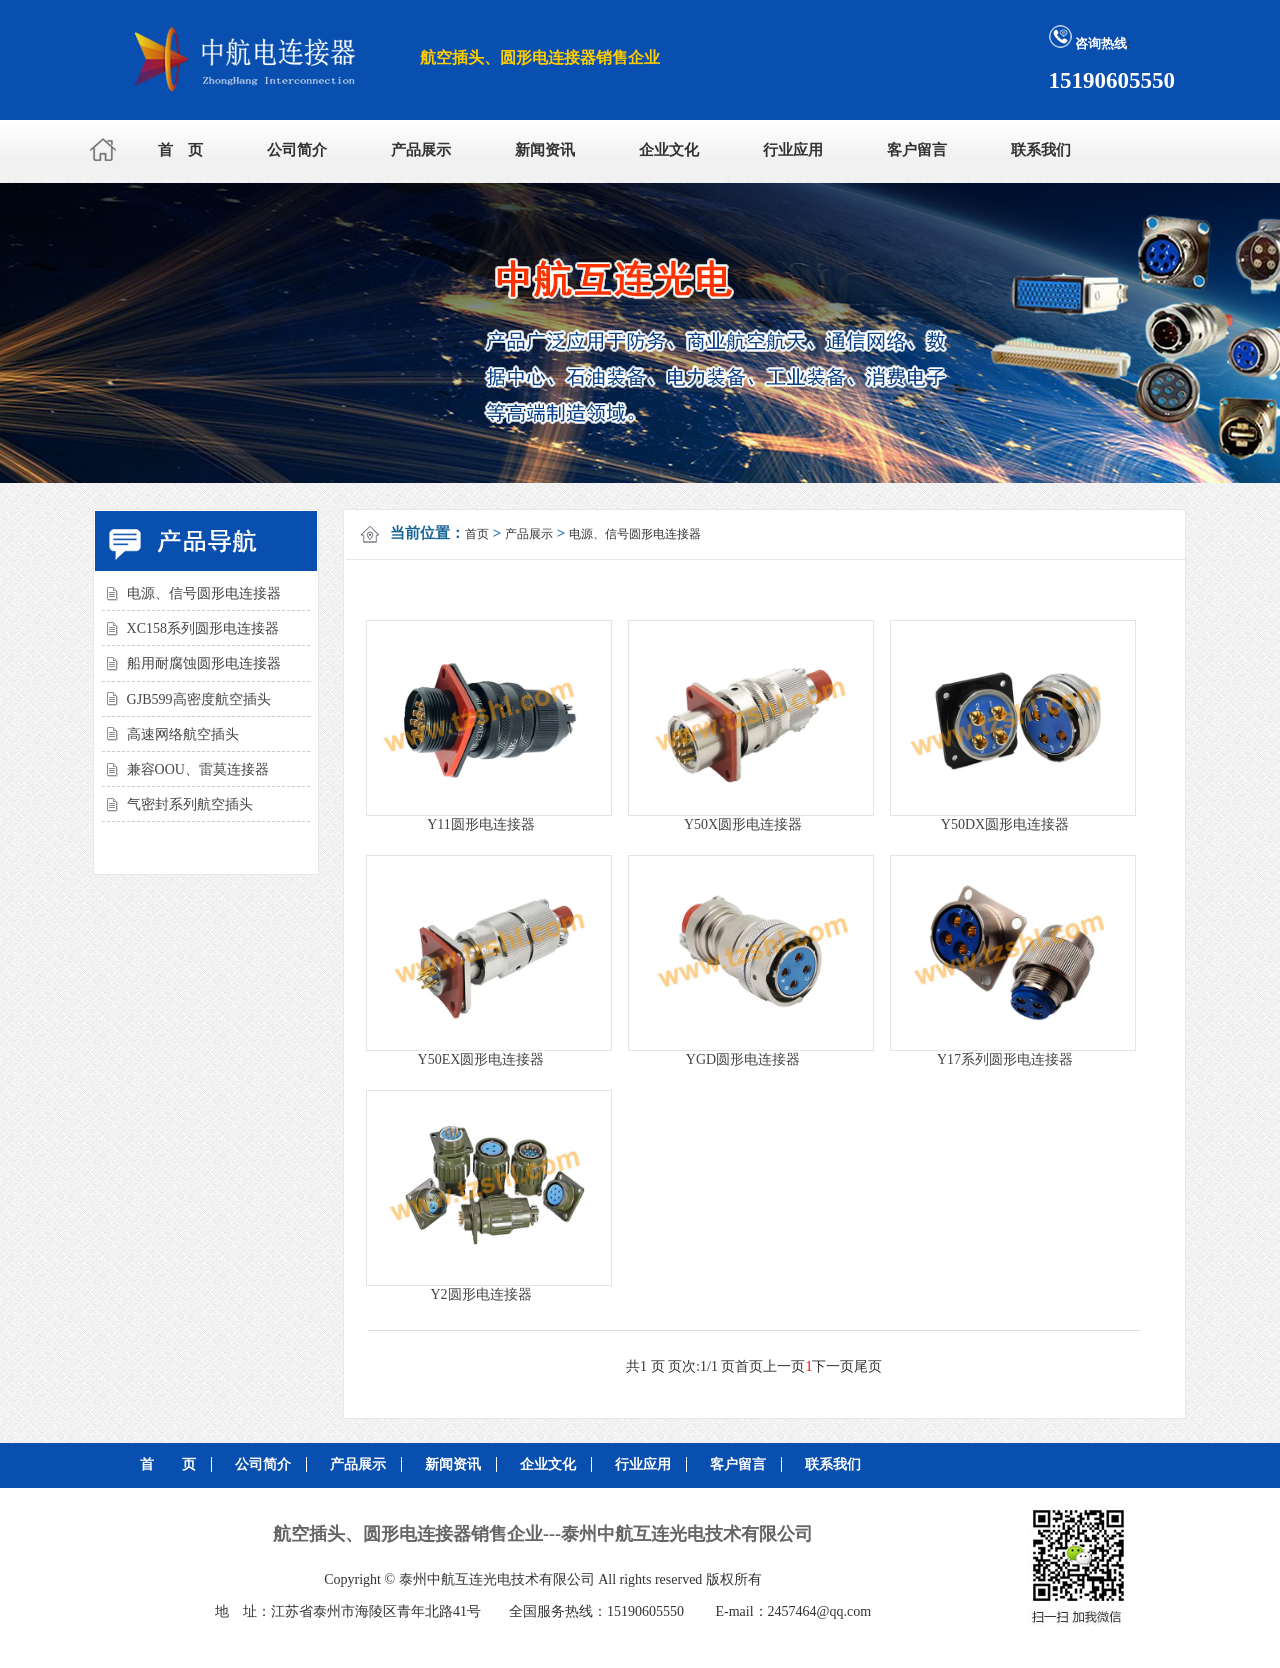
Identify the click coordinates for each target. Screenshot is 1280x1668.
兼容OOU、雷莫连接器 (198, 769)
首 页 (180, 150)
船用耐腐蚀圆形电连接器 (204, 663)
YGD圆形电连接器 (743, 1059)
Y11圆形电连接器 (481, 824)
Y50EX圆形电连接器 (481, 1059)
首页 (477, 534)
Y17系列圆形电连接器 (1005, 1059)
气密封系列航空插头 (190, 804)
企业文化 (669, 150)
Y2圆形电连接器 (480, 1294)
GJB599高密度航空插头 (199, 699)
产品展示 (421, 150)
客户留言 (917, 150)
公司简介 (297, 150)
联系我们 (1041, 150)
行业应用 (793, 150)
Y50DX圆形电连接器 (1005, 824)
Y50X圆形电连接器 (743, 824)
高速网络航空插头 (183, 734)
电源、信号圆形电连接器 (204, 593)
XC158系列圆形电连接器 (203, 628)
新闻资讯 (545, 150)
